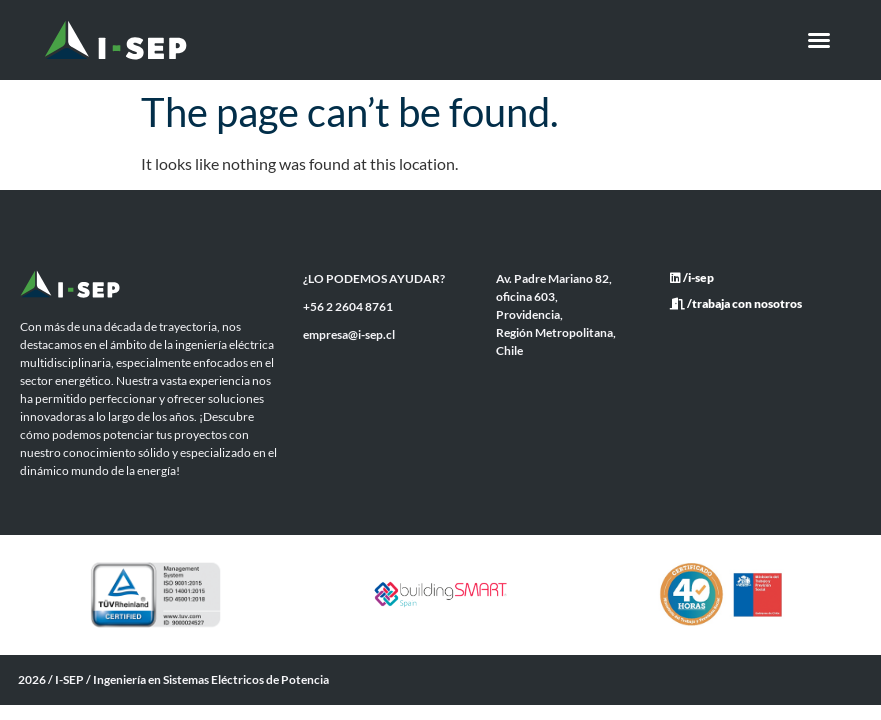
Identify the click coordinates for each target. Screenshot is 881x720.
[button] (819, 40)
